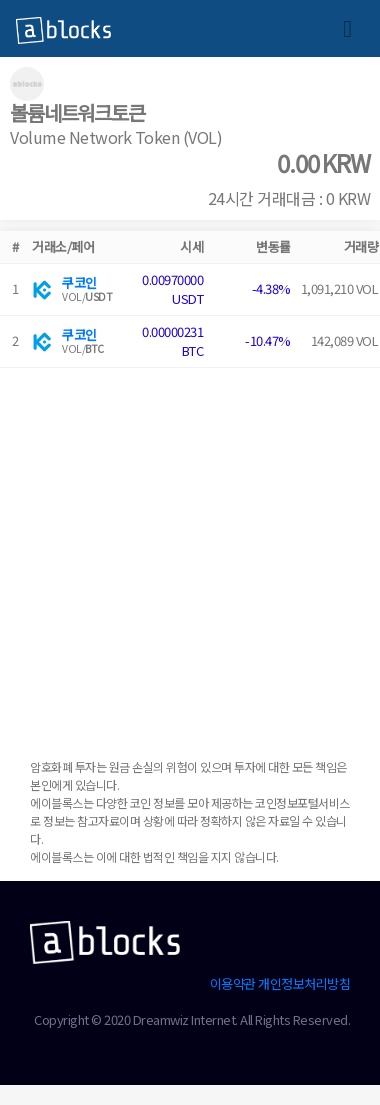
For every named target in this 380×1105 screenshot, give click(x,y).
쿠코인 (79, 282)
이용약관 (233, 983)
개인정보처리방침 (304, 983)
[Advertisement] (187, 555)
